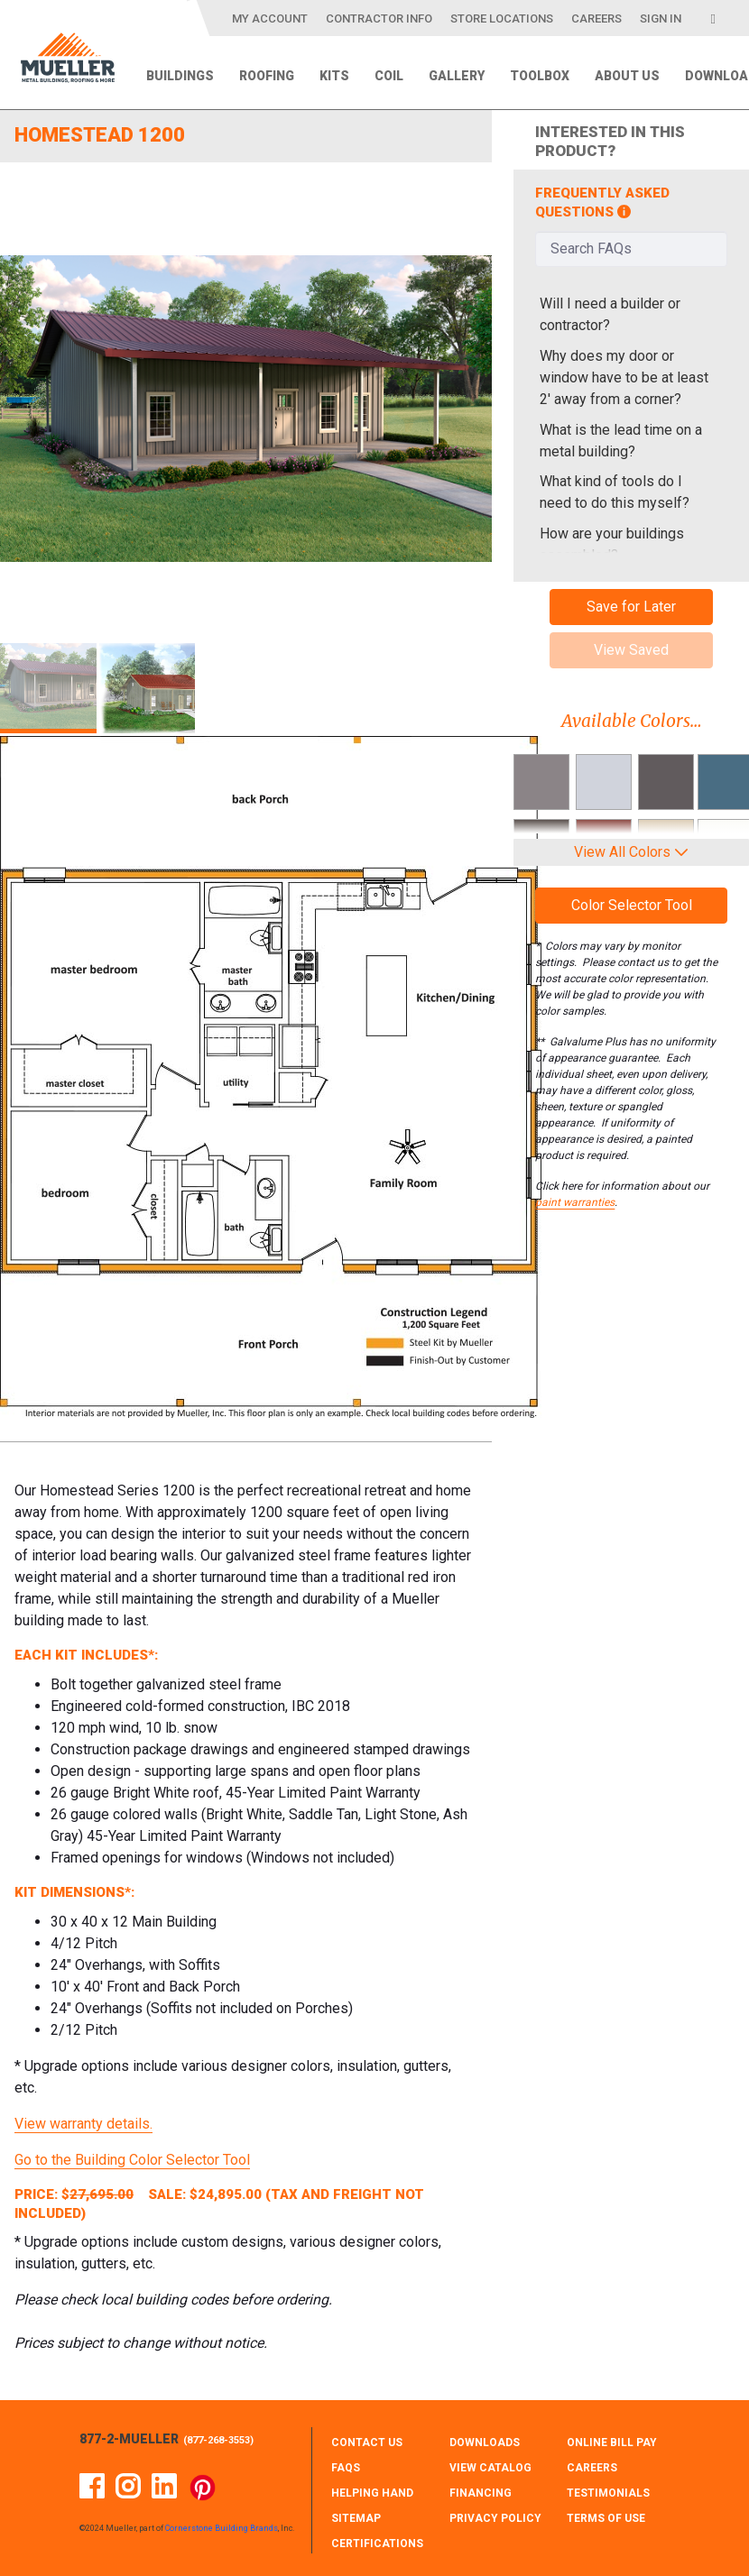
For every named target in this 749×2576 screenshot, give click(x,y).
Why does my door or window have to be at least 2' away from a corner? (624, 377)
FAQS (345, 2467)
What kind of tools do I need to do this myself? (614, 492)
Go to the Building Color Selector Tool (132, 2159)
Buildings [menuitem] (180, 76)
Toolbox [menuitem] (539, 76)
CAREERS (592, 2467)
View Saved (631, 649)
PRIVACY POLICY (495, 2518)
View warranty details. (83, 2123)
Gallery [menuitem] (457, 76)
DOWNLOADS (484, 2442)
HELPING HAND (372, 2493)
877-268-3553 (218, 2440)
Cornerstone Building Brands (221, 2528)
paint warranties (575, 1202)
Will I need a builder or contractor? (610, 314)
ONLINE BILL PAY (612, 2442)
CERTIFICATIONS (377, 2543)
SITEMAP (356, 2518)
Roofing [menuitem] (266, 76)
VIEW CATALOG (490, 2467)
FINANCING (480, 2493)
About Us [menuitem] (627, 76)
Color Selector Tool (631, 905)
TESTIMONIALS (608, 2493)
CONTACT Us (366, 2442)
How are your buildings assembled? (612, 544)
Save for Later (631, 606)
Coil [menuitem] (388, 76)
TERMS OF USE (606, 2518)
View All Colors (631, 851)
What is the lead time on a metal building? (621, 440)
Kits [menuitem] (334, 76)
